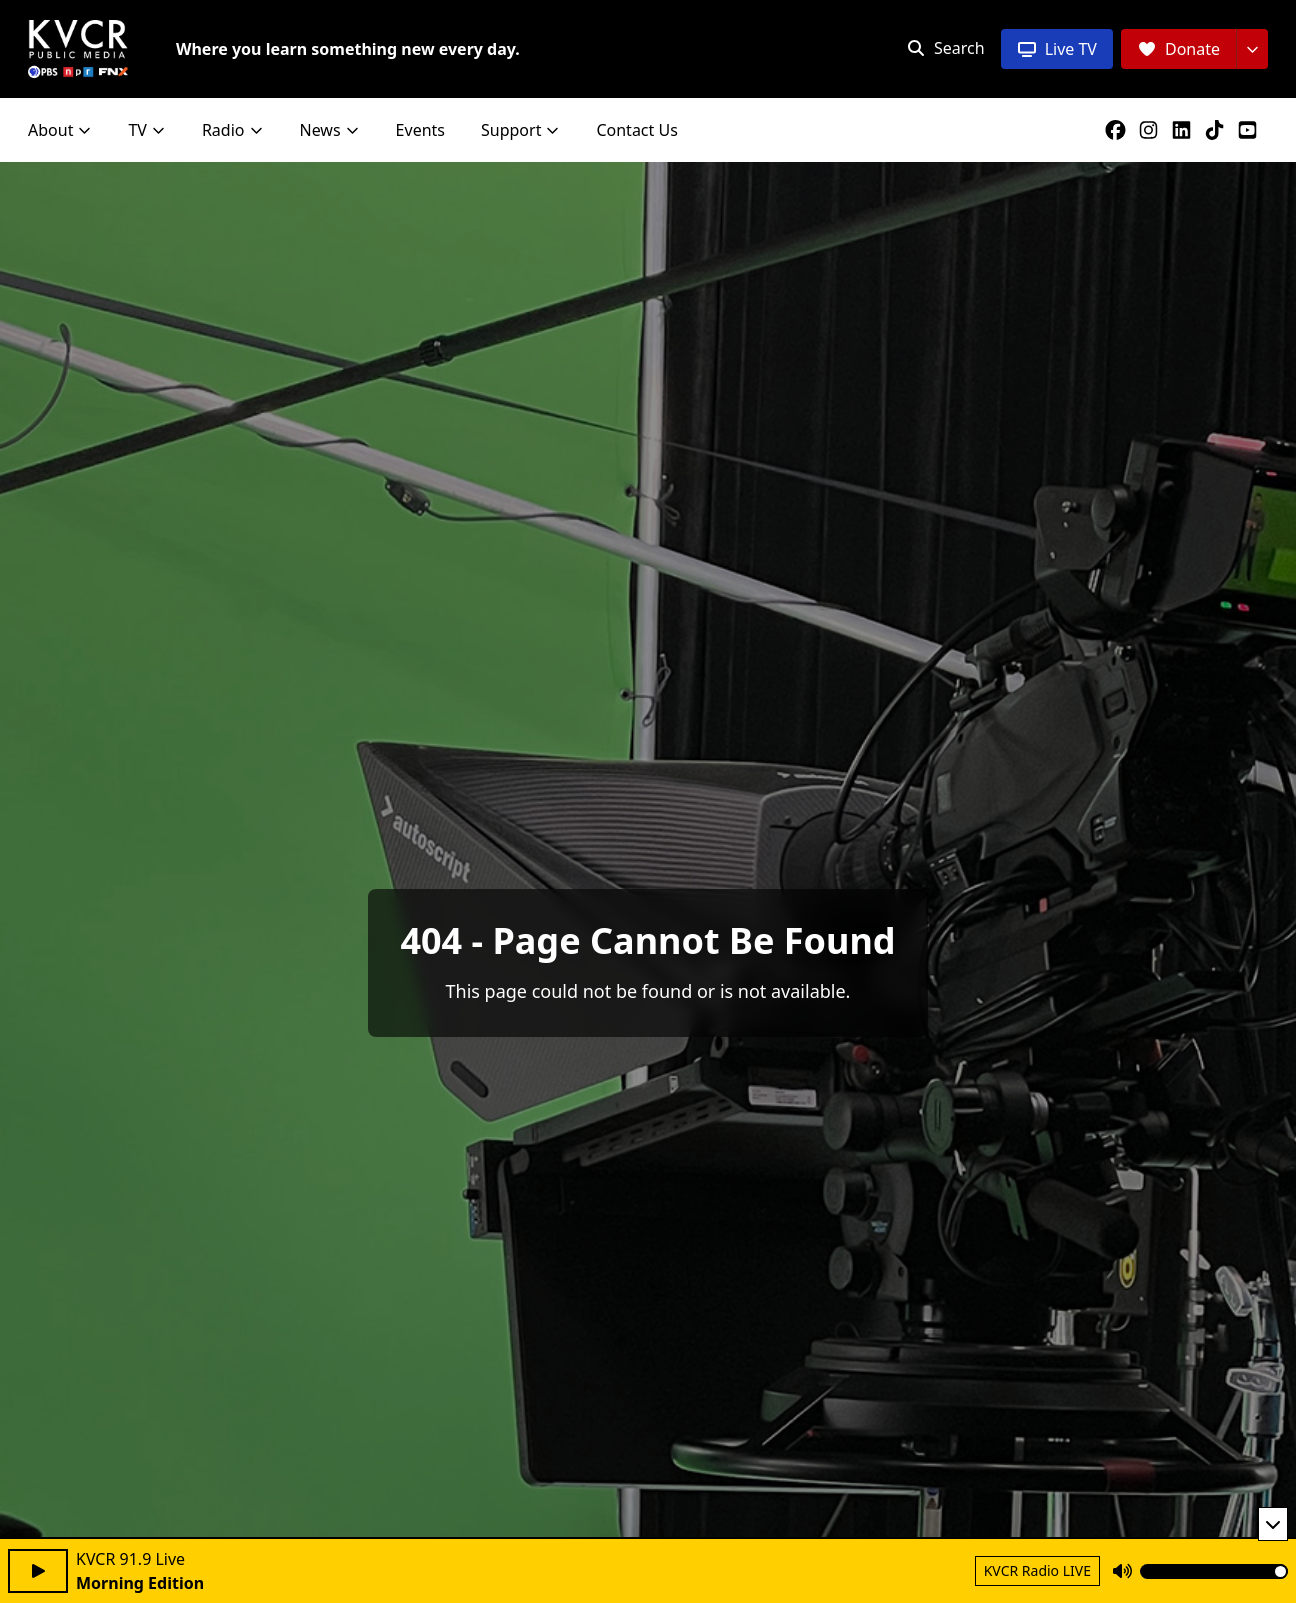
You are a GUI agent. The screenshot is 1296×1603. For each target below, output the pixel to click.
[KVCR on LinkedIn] (1185, 130)
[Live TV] (1057, 49)
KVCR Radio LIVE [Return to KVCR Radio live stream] (1037, 1570)
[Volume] (1214, 1571)
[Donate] (1178, 49)
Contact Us (636, 130)
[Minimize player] (1273, 1524)
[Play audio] (38, 1571)
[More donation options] (1252, 49)
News (330, 130)
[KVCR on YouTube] (1251, 130)
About (60, 130)
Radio (233, 130)
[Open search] (945, 48)
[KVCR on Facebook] (1119, 130)
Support (520, 130)
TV (147, 130)
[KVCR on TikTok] (1218, 130)
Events (420, 130)
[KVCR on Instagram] (1152, 130)
